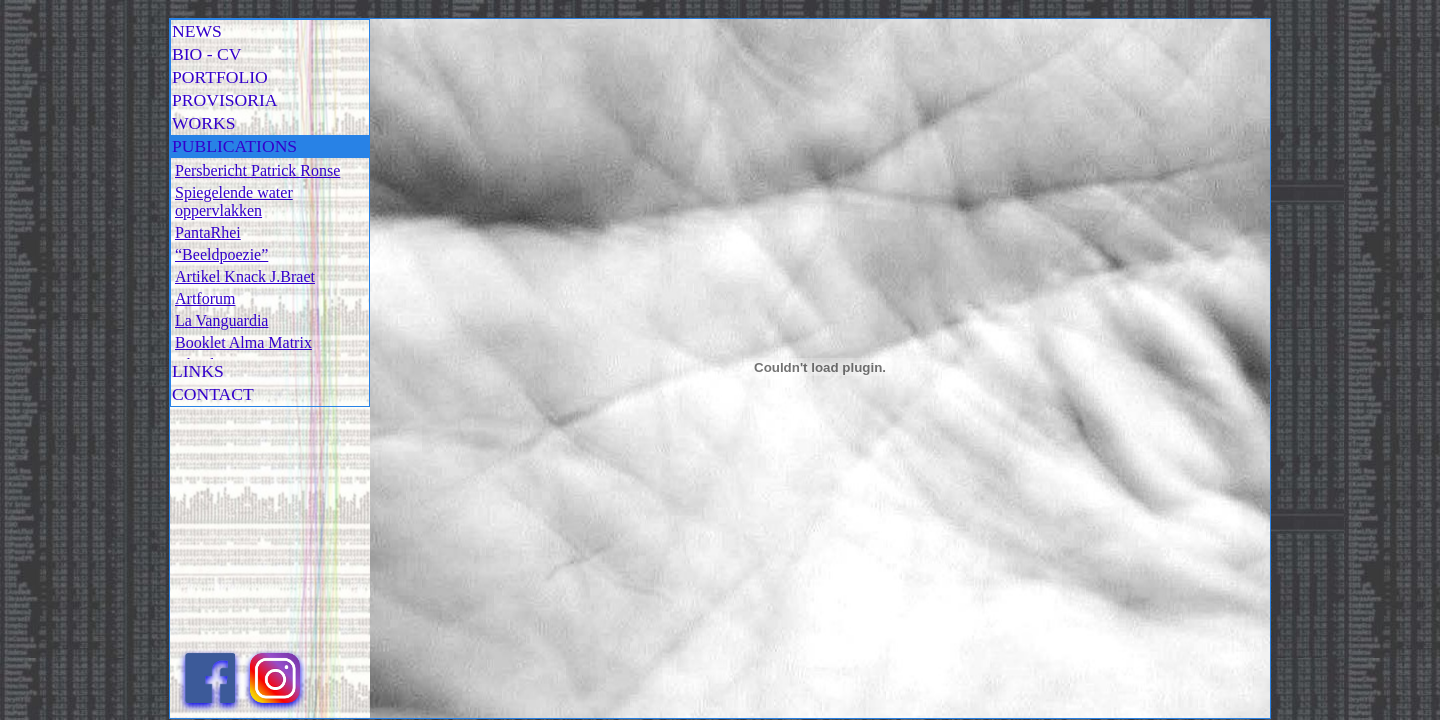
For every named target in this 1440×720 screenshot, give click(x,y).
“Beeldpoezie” (221, 254)
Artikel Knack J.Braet (245, 276)
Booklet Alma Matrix (243, 342)
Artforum (205, 298)
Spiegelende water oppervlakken (234, 201)
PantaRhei (208, 232)
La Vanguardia (221, 320)
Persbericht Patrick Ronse (257, 170)
